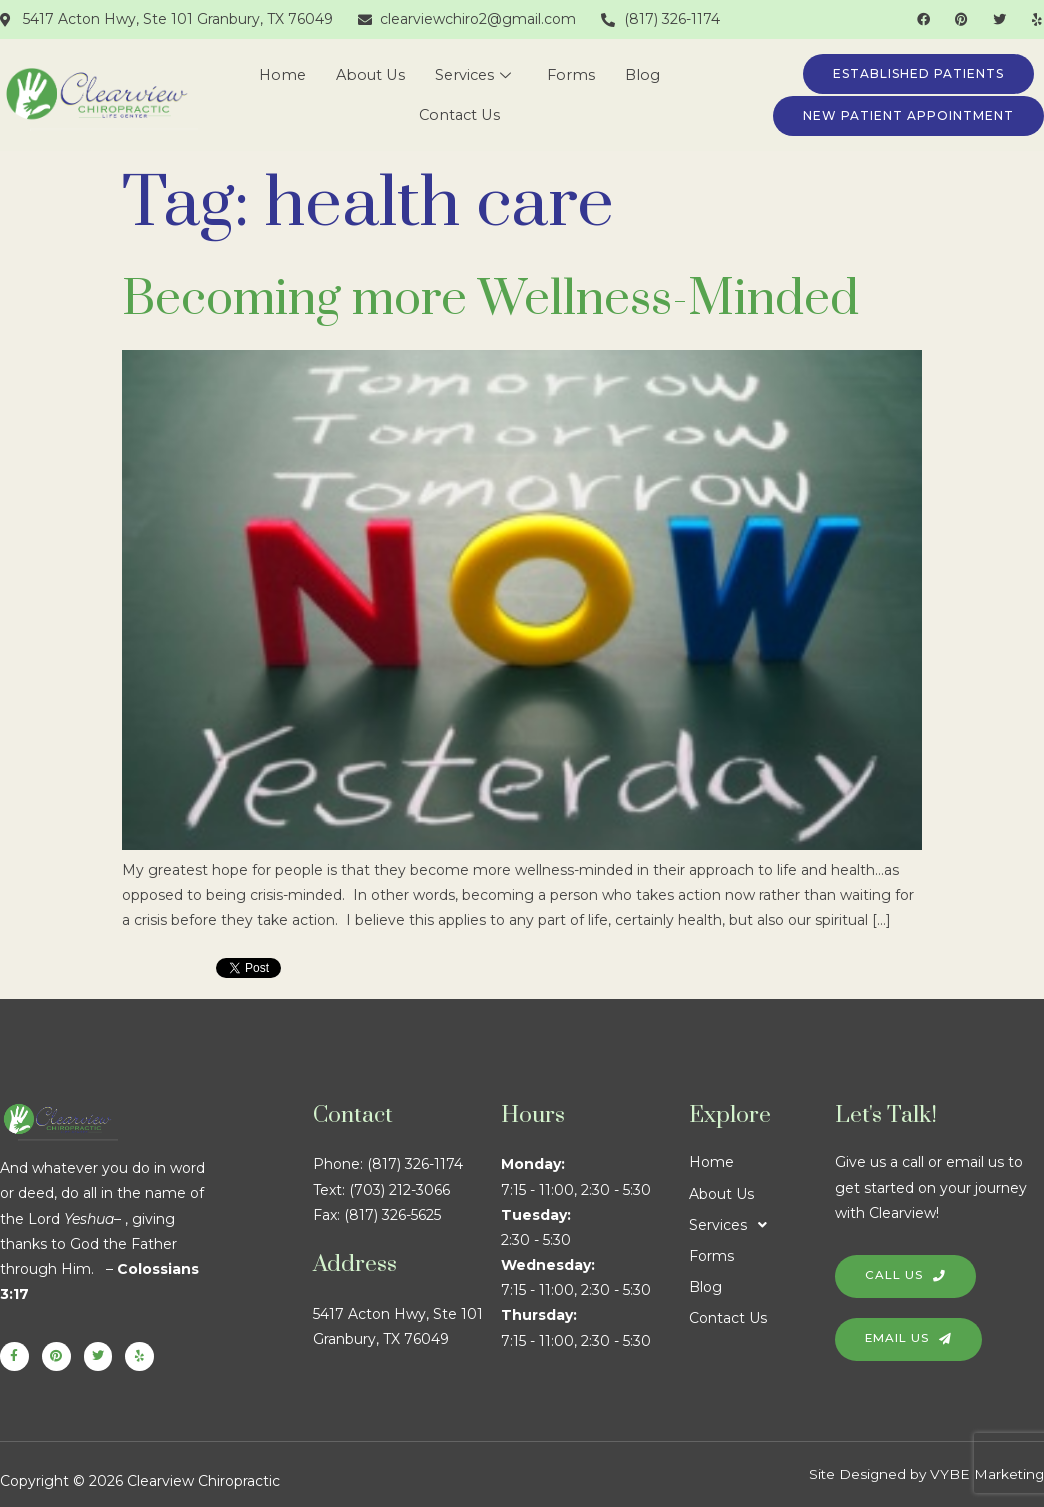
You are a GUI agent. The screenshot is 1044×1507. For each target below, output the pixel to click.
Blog (647, 75)
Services (474, 75)
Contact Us (459, 115)
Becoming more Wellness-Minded (490, 299)
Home (278, 75)
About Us (369, 75)
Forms (574, 75)
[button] (762, 1225)
